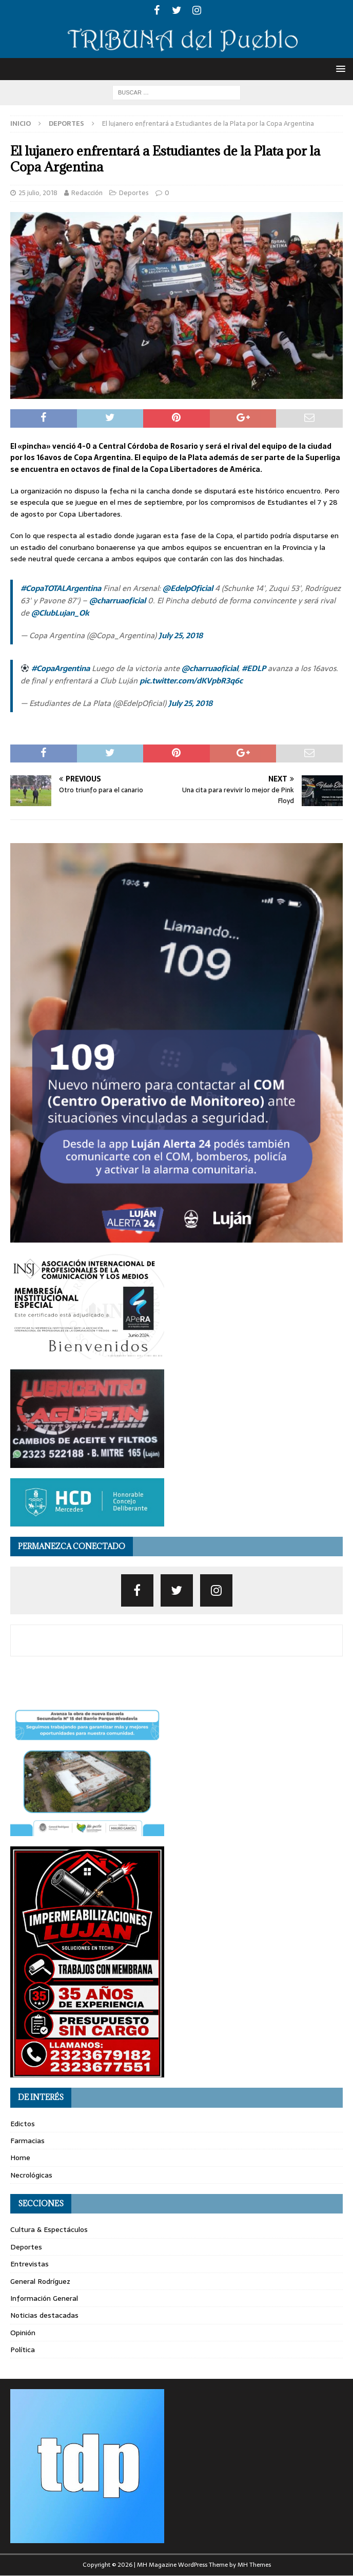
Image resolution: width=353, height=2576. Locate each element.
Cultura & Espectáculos (49, 2229)
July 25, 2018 (181, 635)
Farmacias (27, 2140)
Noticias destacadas (44, 2315)
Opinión (22, 2332)
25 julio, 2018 (37, 192)
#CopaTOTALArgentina (61, 588)
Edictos (22, 2123)
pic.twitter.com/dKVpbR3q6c (191, 680)
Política (22, 2349)
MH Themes (254, 2565)
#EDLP (254, 668)
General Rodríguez (40, 2281)
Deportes (134, 192)
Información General (44, 2298)
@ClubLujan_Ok (60, 612)
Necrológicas (31, 2175)
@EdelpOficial (188, 588)
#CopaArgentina (60, 668)
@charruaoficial (117, 600)
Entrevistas (29, 2263)
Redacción (87, 192)
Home (20, 2157)
